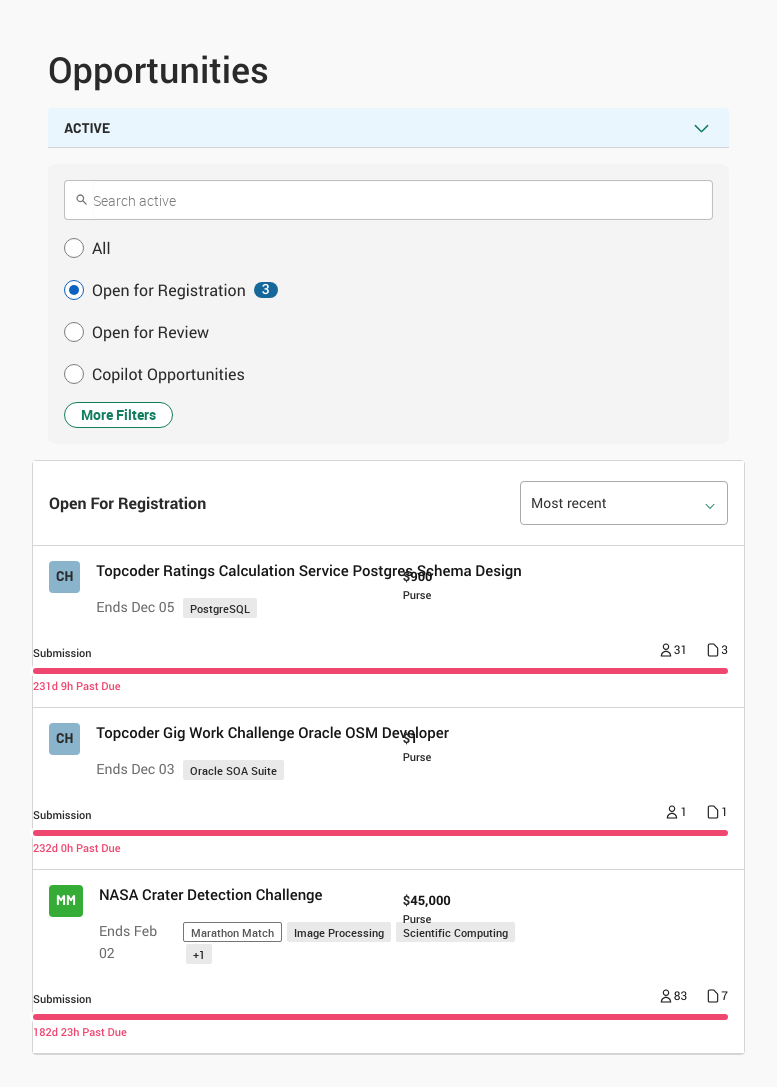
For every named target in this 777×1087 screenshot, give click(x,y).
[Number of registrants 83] (674, 998)
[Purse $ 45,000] (427, 907)
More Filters (118, 414)
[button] (388, 248)
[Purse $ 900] (418, 583)
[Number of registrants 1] (676, 814)
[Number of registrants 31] (674, 652)
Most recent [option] (569, 503)
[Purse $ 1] (417, 745)
